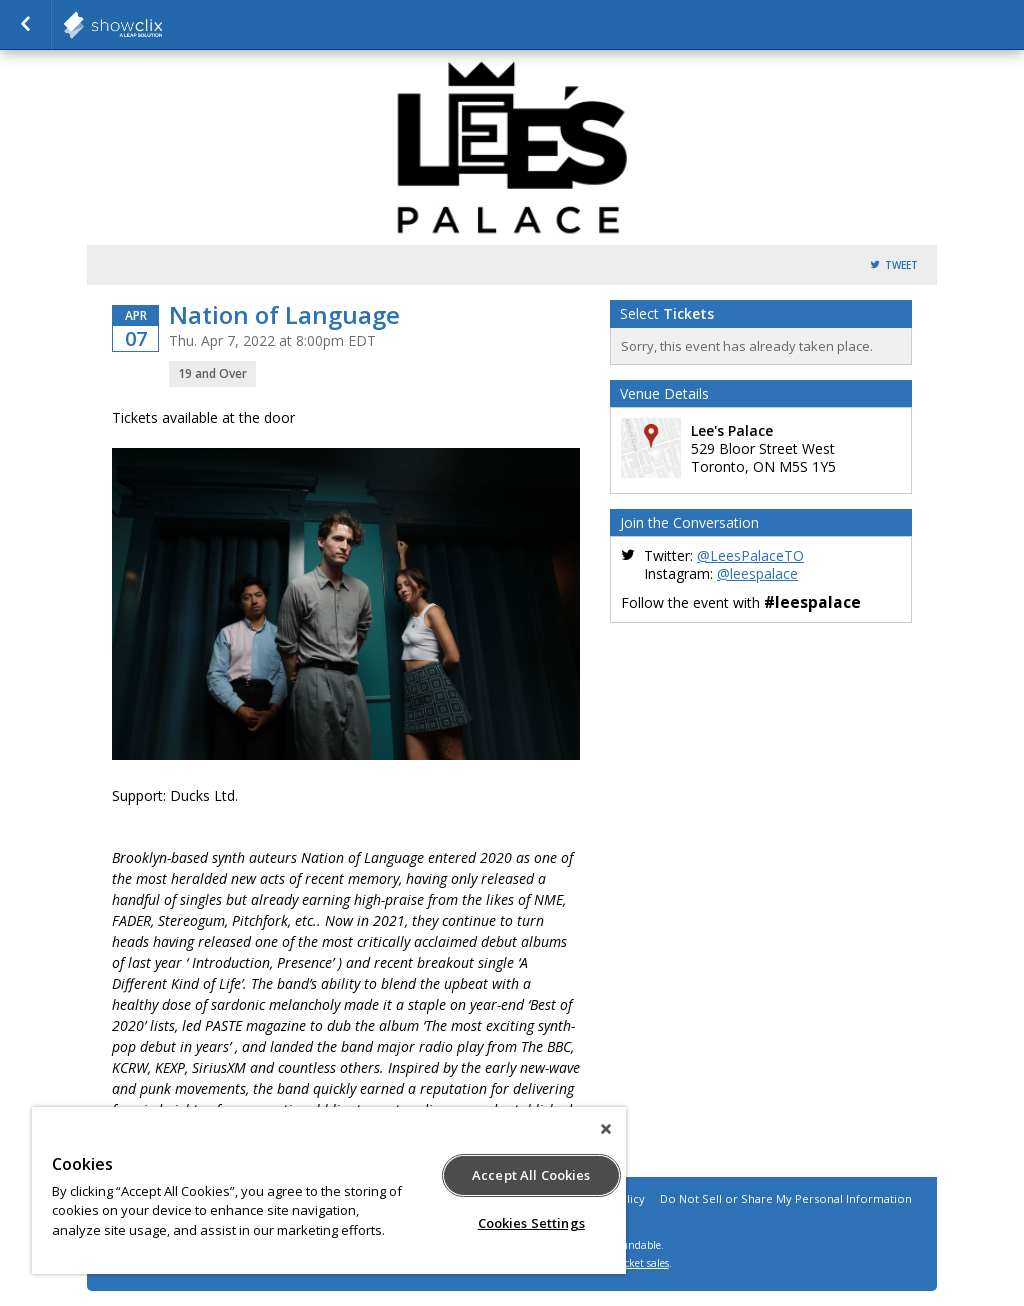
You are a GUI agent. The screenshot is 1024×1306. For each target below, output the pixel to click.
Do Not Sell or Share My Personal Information (786, 1198)
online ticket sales (627, 1263)
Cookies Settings (531, 1223)
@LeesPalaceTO (750, 555)
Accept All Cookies (531, 1175)
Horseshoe (162, 25)
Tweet (901, 265)
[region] (329, 1190)
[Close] (606, 1129)
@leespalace (757, 573)
